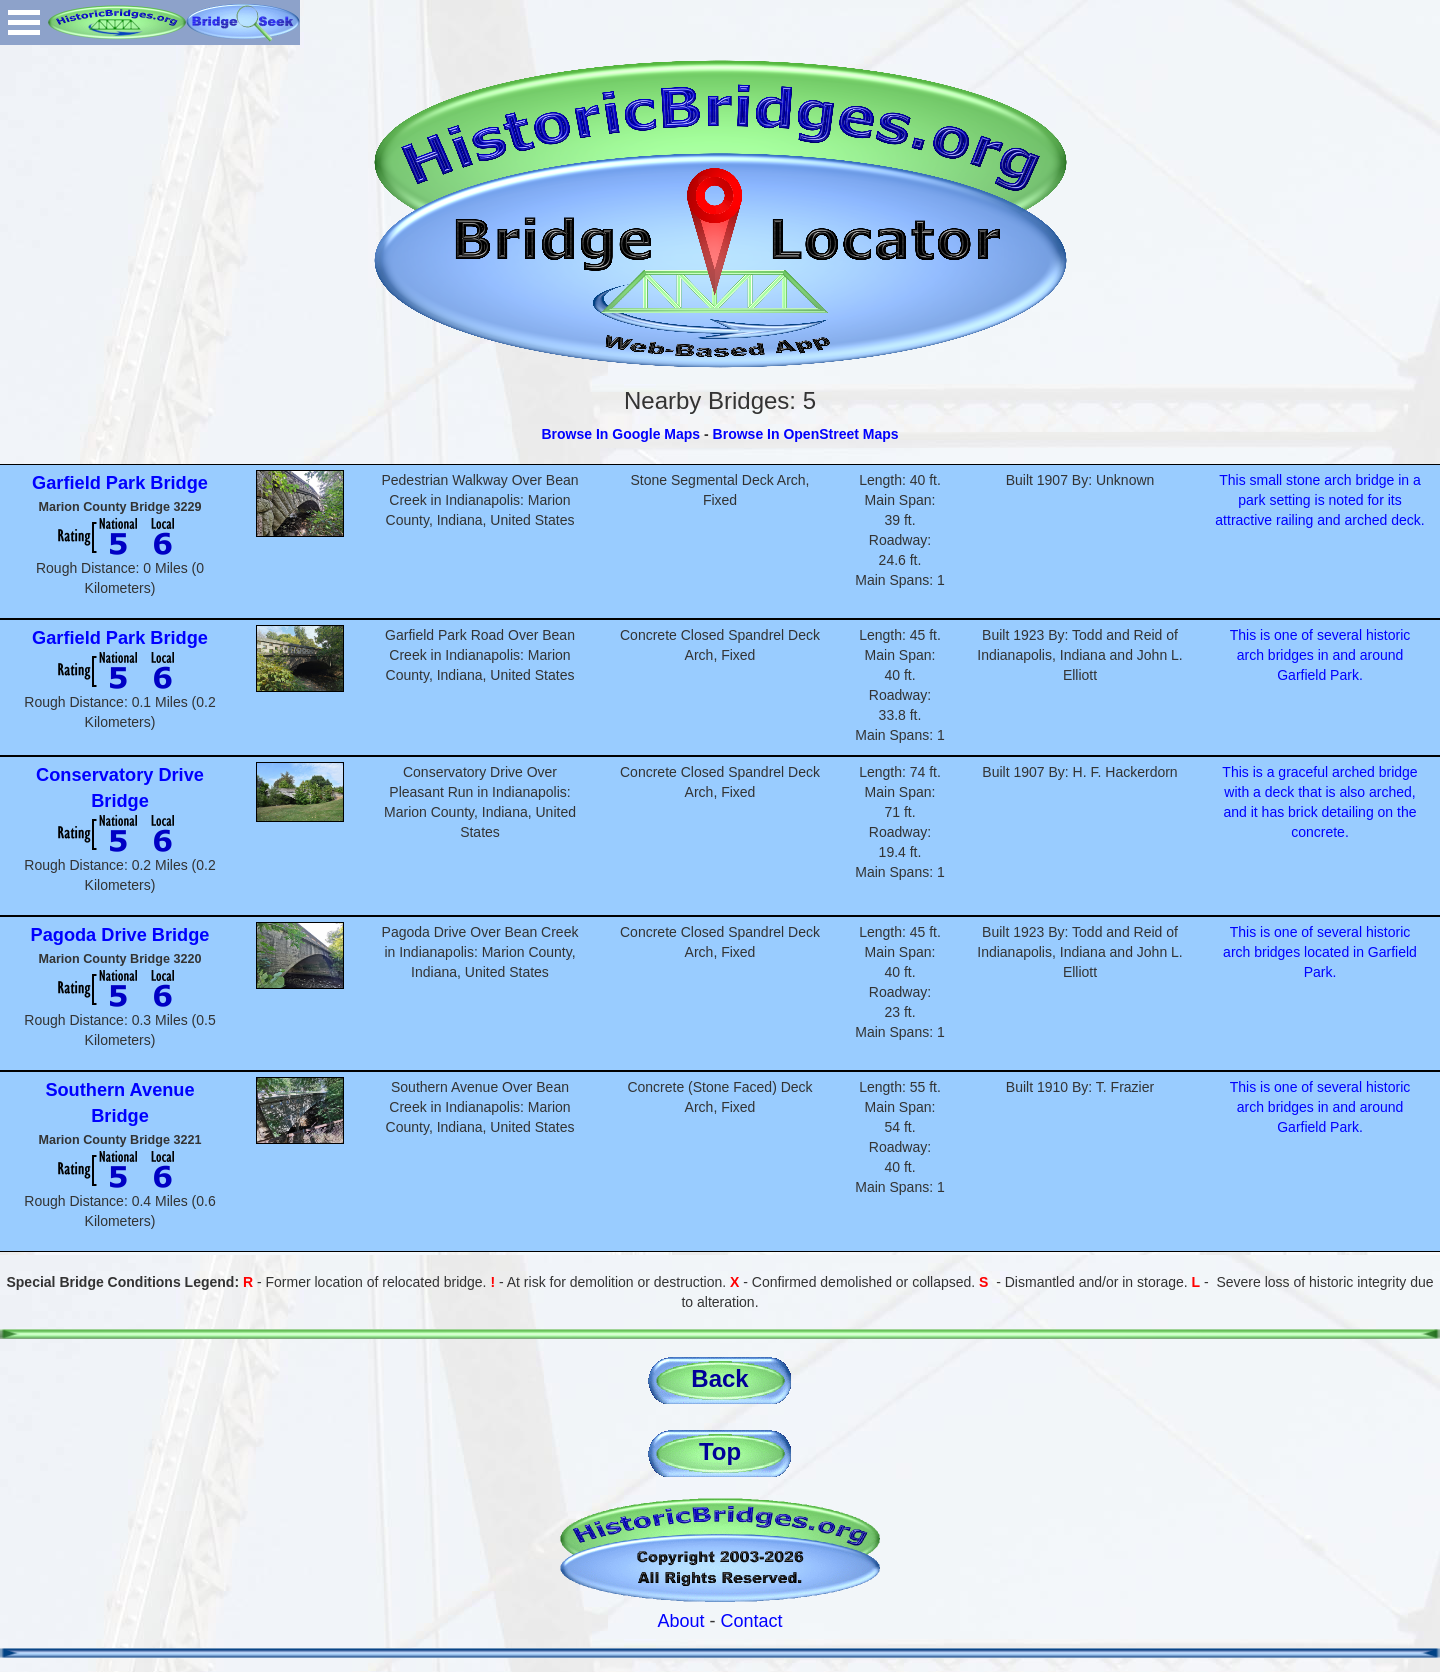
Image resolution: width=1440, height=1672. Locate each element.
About (680, 1621)
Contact (752, 1621)
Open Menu (24, 22)
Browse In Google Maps (620, 434)
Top (720, 1451)
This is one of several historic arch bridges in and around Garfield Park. (1320, 655)
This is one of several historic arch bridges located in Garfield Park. (1320, 952)
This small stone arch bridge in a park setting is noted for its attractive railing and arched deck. (1319, 500)
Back (719, 1378)
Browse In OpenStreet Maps (806, 434)
